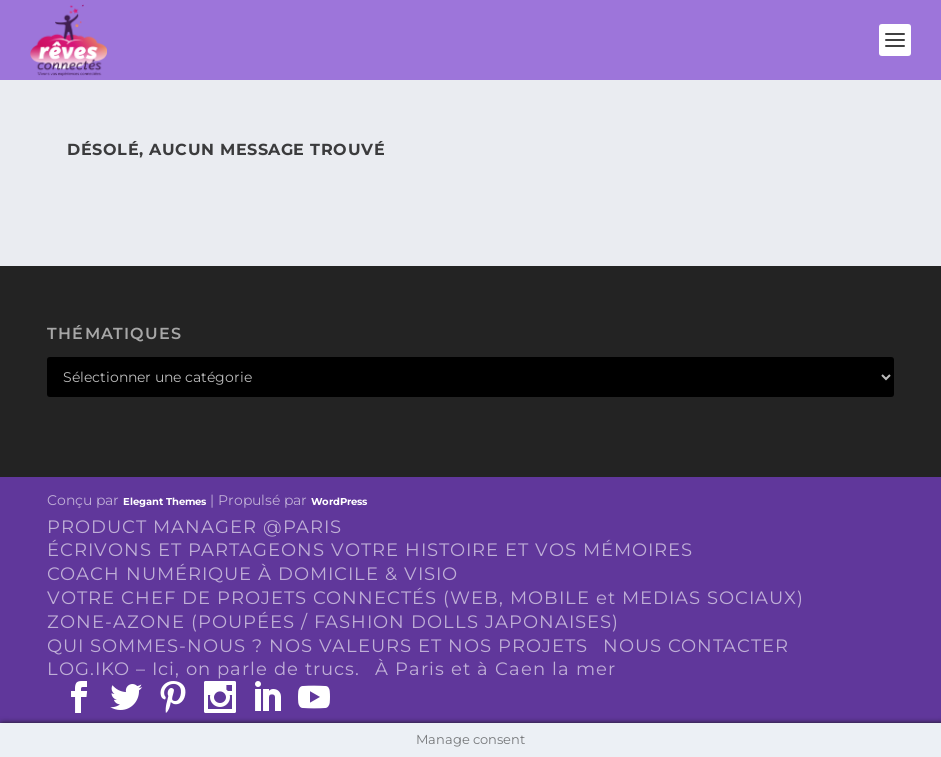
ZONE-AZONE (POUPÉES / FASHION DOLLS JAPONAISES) (333, 622)
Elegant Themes (164, 501)
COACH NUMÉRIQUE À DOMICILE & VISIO (252, 574)
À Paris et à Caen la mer (495, 669)
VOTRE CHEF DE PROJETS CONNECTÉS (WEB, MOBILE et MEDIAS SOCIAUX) (425, 598)
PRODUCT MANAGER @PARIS (194, 527)
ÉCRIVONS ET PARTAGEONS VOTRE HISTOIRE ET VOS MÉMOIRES (370, 550)
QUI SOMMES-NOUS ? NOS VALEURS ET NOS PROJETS (317, 646)
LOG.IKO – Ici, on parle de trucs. (203, 669)
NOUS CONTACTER (696, 646)
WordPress (339, 501)
